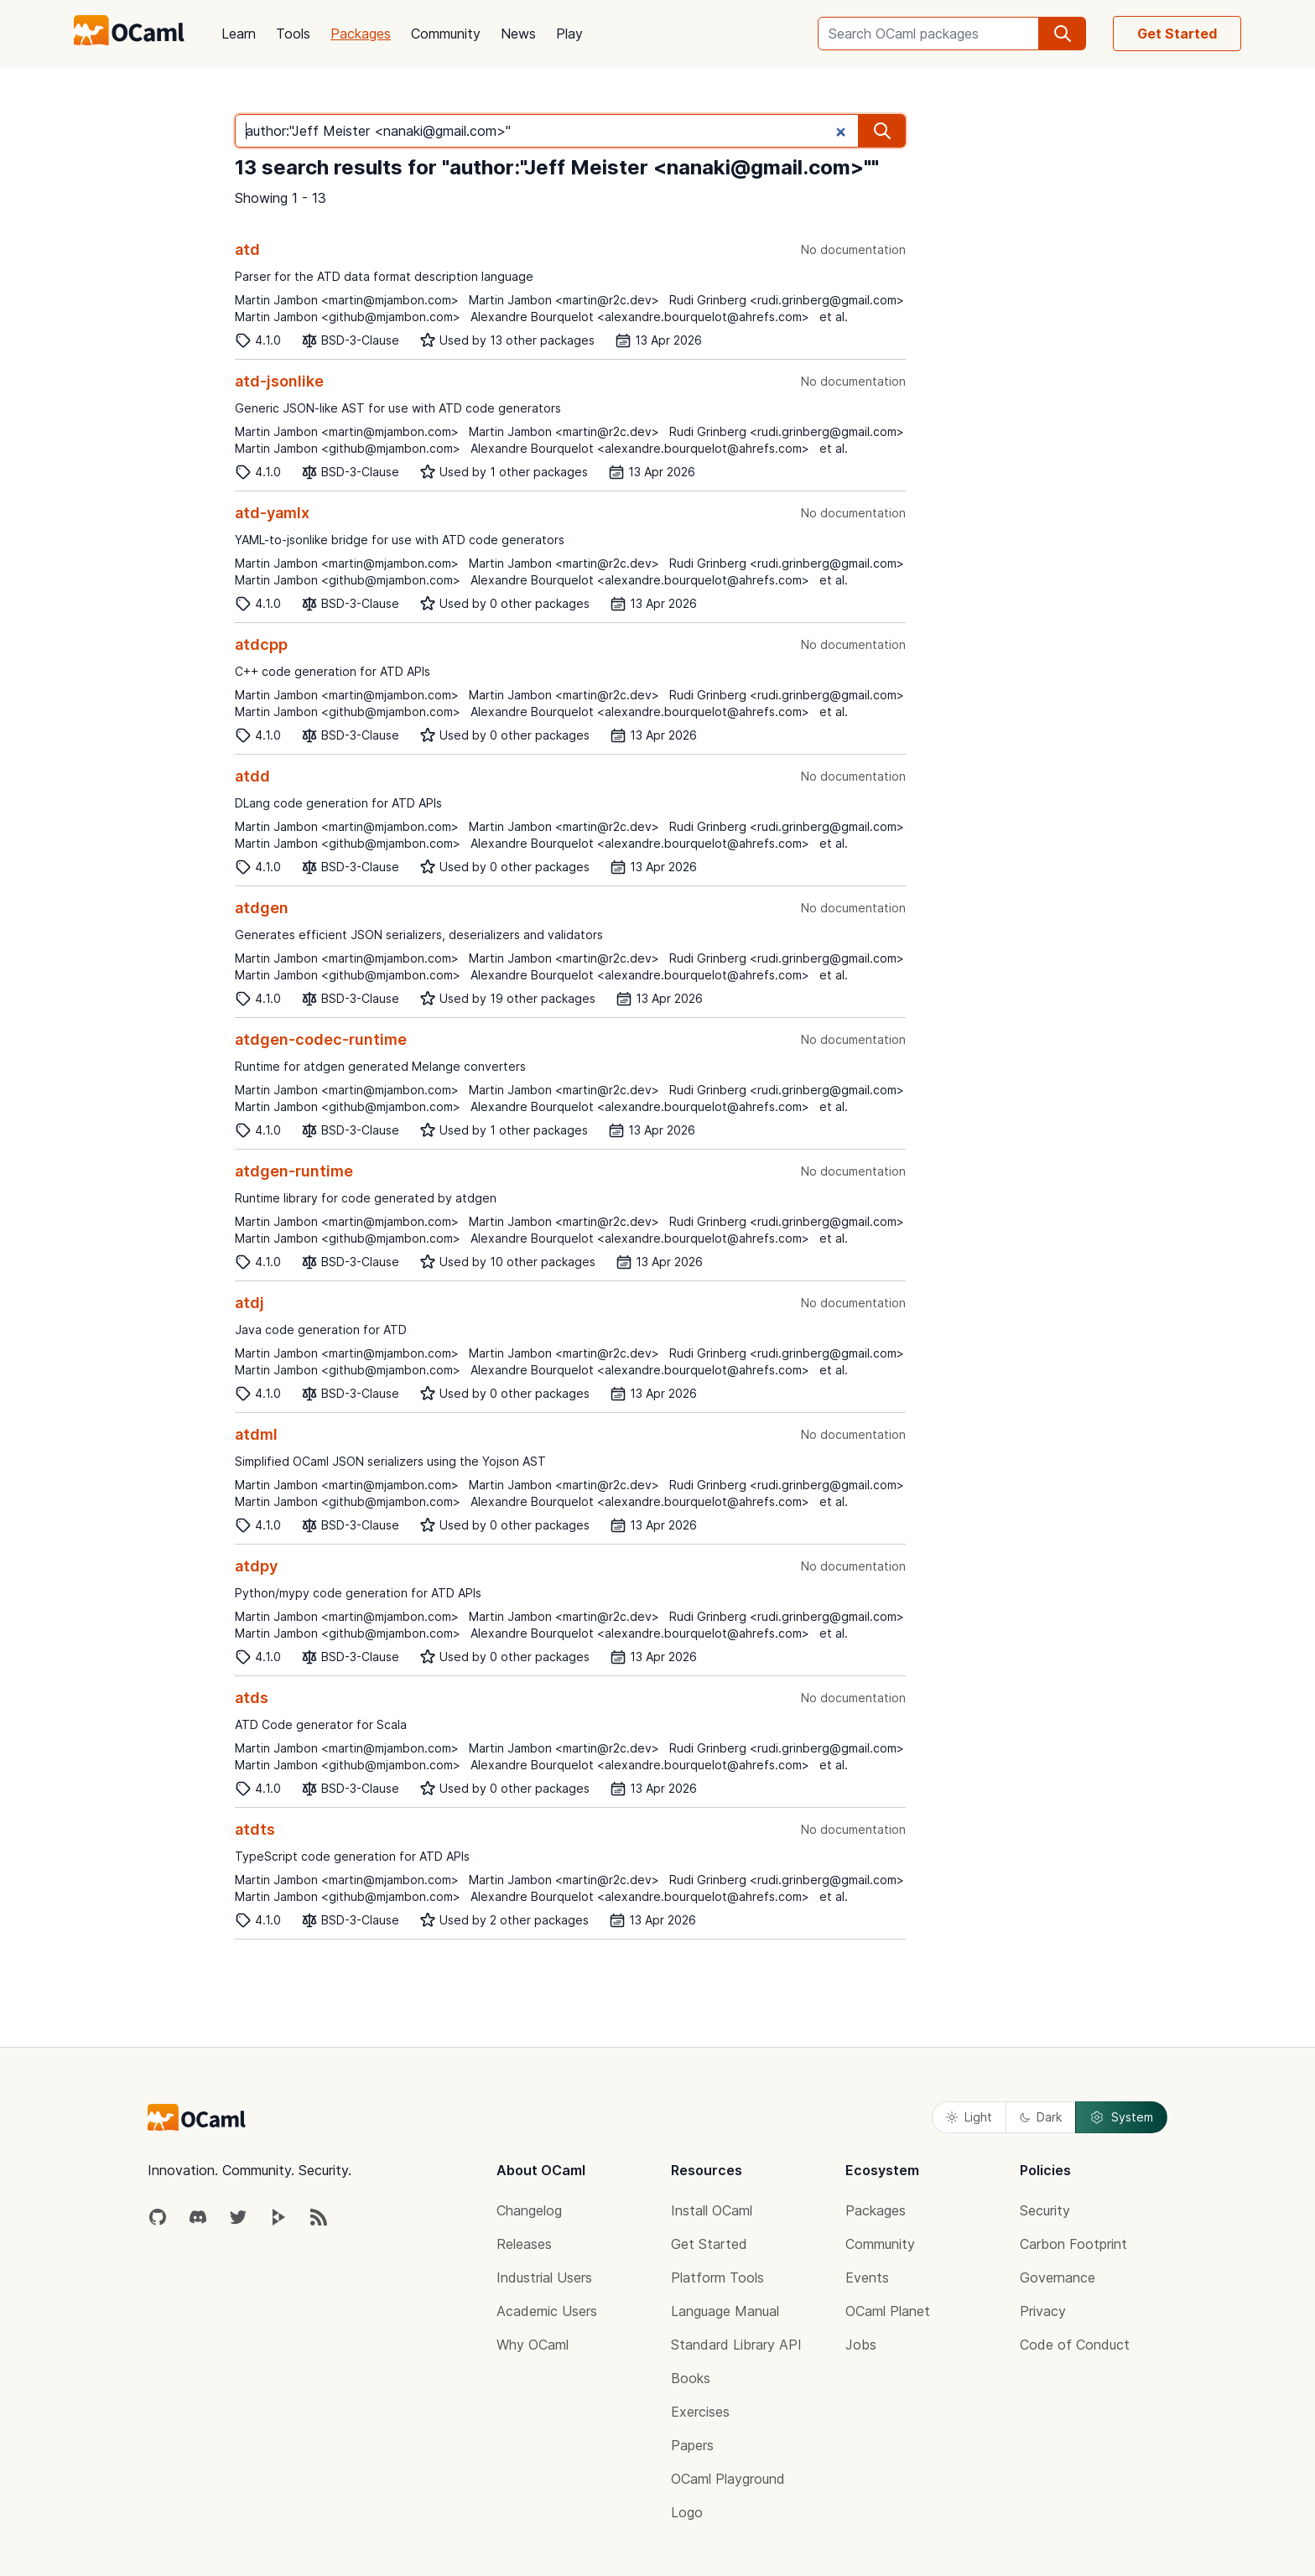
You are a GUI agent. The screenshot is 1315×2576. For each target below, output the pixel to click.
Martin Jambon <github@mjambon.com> (347, 316)
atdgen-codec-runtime (321, 1039)
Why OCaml (532, 2344)
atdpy (256, 1566)
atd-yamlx (272, 513)
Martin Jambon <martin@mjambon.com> (347, 300)
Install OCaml (711, 2210)
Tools (293, 33)
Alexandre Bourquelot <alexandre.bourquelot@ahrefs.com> (639, 316)
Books (690, 2378)
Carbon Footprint (1073, 2244)
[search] (1062, 33)
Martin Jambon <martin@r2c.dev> (564, 300)
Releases (524, 2244)
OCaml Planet (887, 2311)
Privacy (1043, 2311)
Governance (1057, 2277)
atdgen (261, 908)
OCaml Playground (728, 2478)
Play (569, 33)
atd (247, 249)
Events (867, 2277)
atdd (252, 776)
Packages (360, 33)
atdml (256, 1434)
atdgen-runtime (294, 1171)
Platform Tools (717, 2277)
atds (251, 1697)
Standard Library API (736, 2344)
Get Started (1177, 33)
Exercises (700, 2411)
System (1121, 2117)
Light (969, 2117)
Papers (692, 2445)
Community (446, 33)
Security (1045, 2210)
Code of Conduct (1075, 2344)
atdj (249, 1302)
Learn (238, 33)
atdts (255, 1829)
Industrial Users (544, 2277)
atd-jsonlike (279, 381)
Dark (1041, 2117)
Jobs (860, 2344)
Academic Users (546, 2311)
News (518, 33)
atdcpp (261, 644)
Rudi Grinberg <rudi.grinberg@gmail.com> (786, 300)
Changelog (529, 2210)
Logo (687, 2512)
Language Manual (725, 2311)
